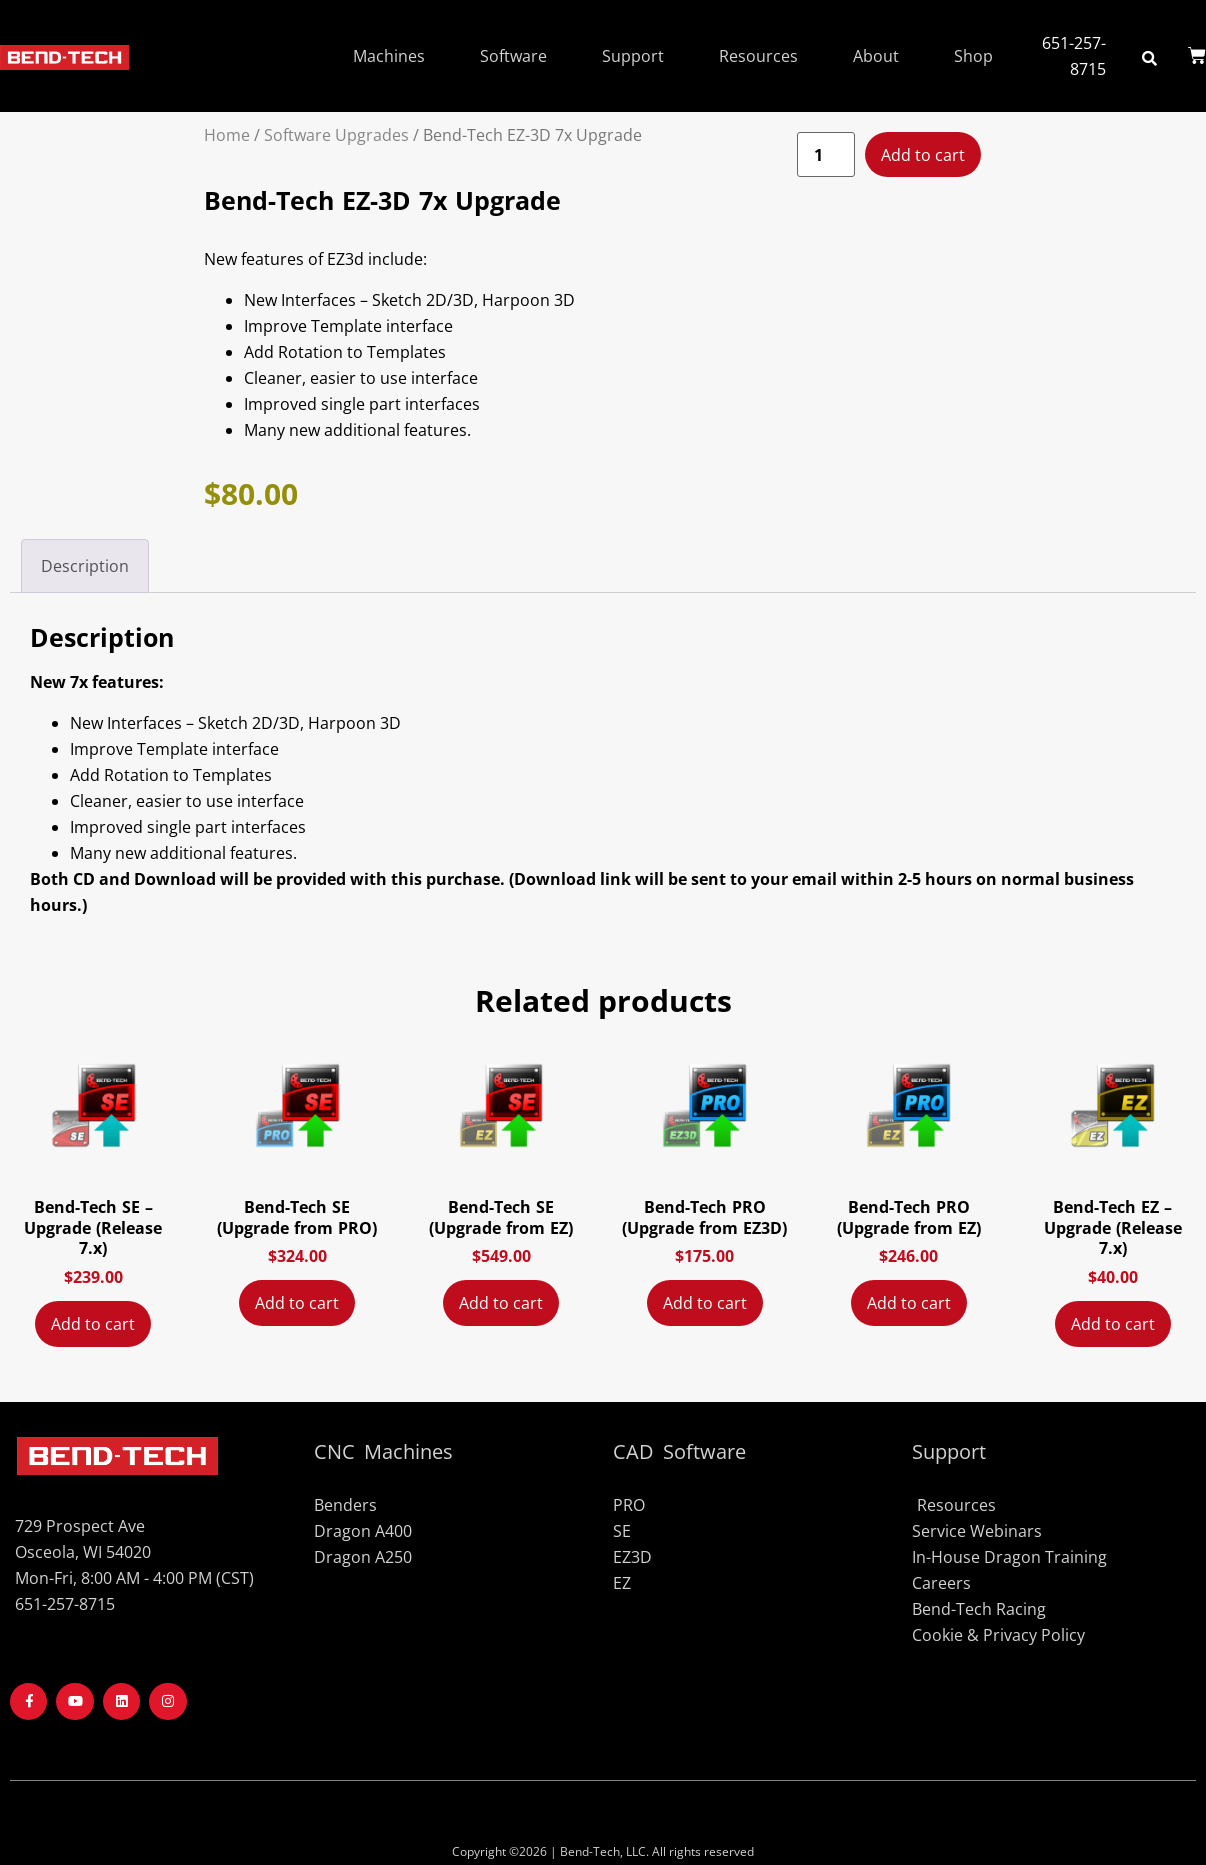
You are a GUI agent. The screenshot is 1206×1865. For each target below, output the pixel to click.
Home (227, 135)
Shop (973, 56)
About (876, 56)
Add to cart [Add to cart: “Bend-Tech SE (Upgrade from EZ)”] (501, 1303)
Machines (389, 56)
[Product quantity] (826, 155)
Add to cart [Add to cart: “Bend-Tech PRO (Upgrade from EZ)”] (909, 1303)
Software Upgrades (336, 135)
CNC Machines (383, 1451)
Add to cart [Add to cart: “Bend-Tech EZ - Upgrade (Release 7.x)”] (1113, 1324)
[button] (1149, 57)
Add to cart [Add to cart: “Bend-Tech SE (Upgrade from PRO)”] (297, 1303)
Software (513, 56)
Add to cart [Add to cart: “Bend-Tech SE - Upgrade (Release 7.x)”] (93, 1324)
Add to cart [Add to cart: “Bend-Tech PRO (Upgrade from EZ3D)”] (705, 1303)
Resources (758, 56)
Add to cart (923, 155)
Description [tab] (85, 566)
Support (633, 56)
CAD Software (679, 1451)
